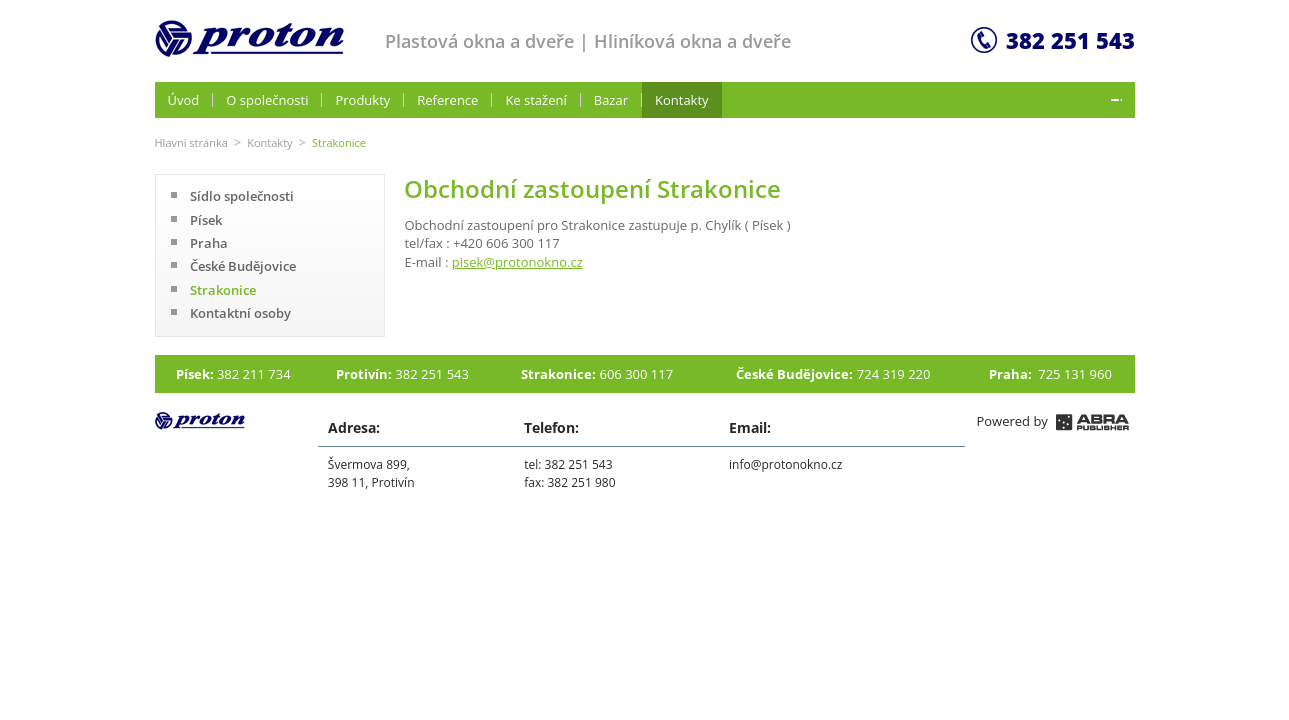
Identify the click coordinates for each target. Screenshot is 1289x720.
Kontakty (269, 142)
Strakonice (223, 290)
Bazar (611, 100)
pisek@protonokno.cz (517, 262)
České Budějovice (243, 266)
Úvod (184, 100)
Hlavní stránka (191, 142)
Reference (447, 100)
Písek (206, 220)
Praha (209, 243)
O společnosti (267, 100)
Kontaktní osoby (240, 313)
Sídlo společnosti (242, 196)
